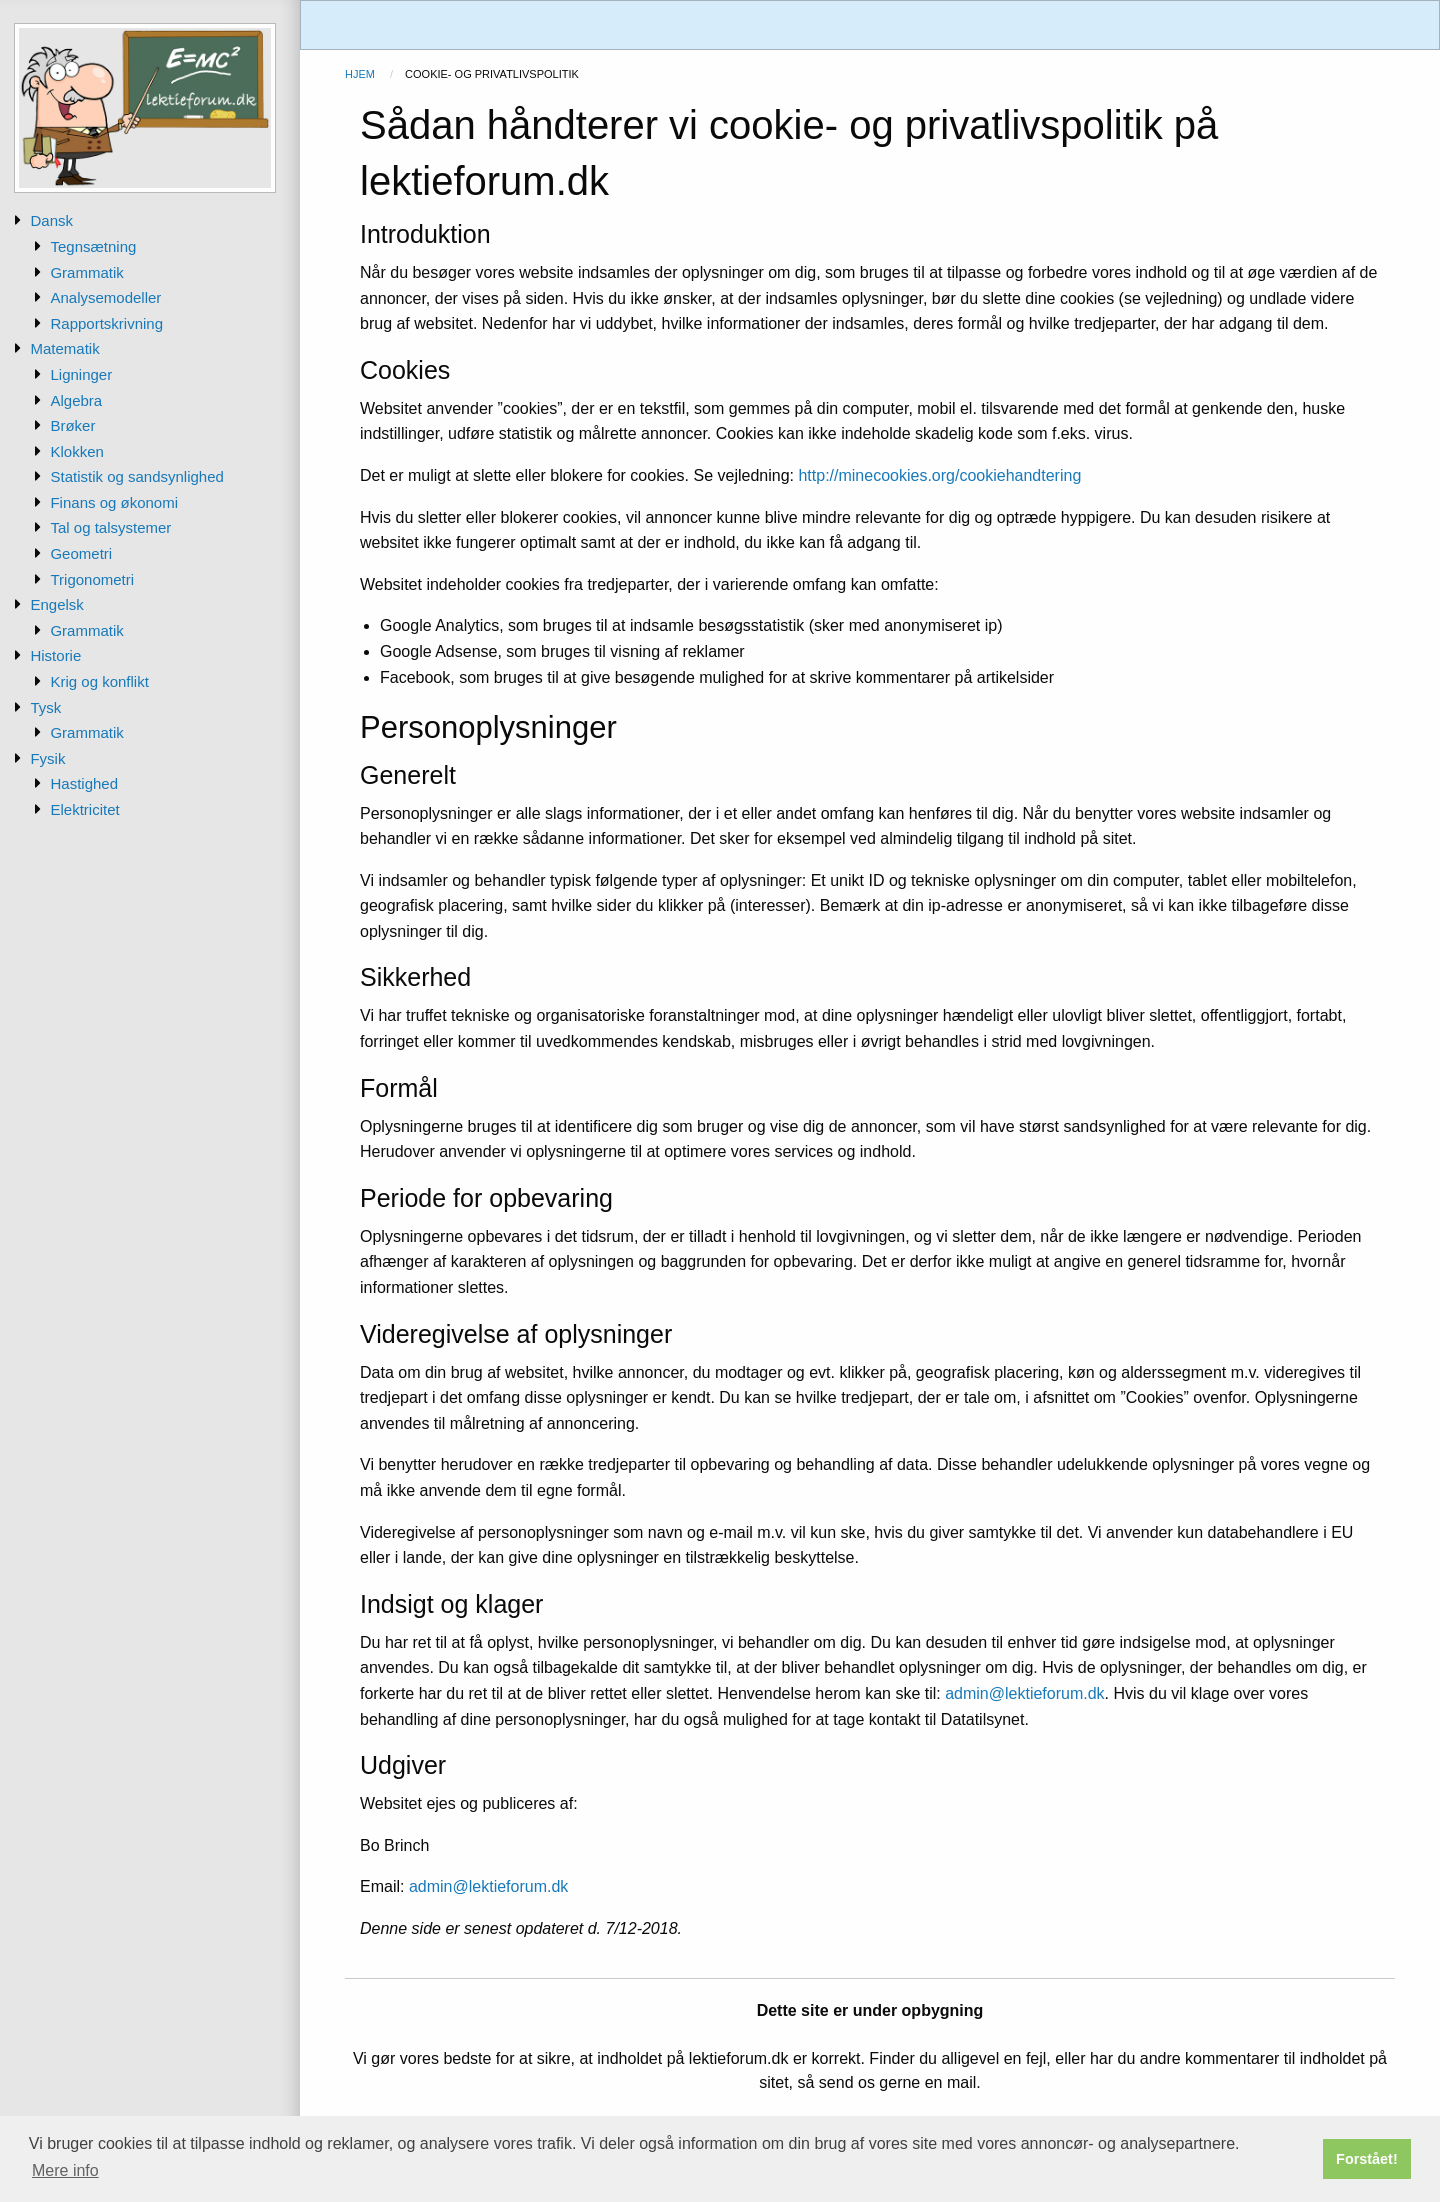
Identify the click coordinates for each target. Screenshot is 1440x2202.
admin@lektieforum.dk (1024, 1693)
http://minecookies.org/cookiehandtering (939, 475)
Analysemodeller (105, 297)
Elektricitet (84, 809)
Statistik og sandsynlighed (136, 476)
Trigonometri (92, 579)
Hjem (360, 74)
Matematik (64, 348)
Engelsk (56, 604)
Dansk (51, 220)
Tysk (45, 707)
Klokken (76, 451)
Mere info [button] (65, 2170)
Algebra (76, 400)
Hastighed (84, 783)
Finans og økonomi (114, 502)
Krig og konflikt (99, 681)
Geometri (81, 553)
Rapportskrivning (106, 323)
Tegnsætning (93, 246)
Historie (55, 655)
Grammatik (86, 272)
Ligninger (81, 374)
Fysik (47, 758)
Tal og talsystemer (110, 527)
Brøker (72, 425)
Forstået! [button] (1367, 2159)
